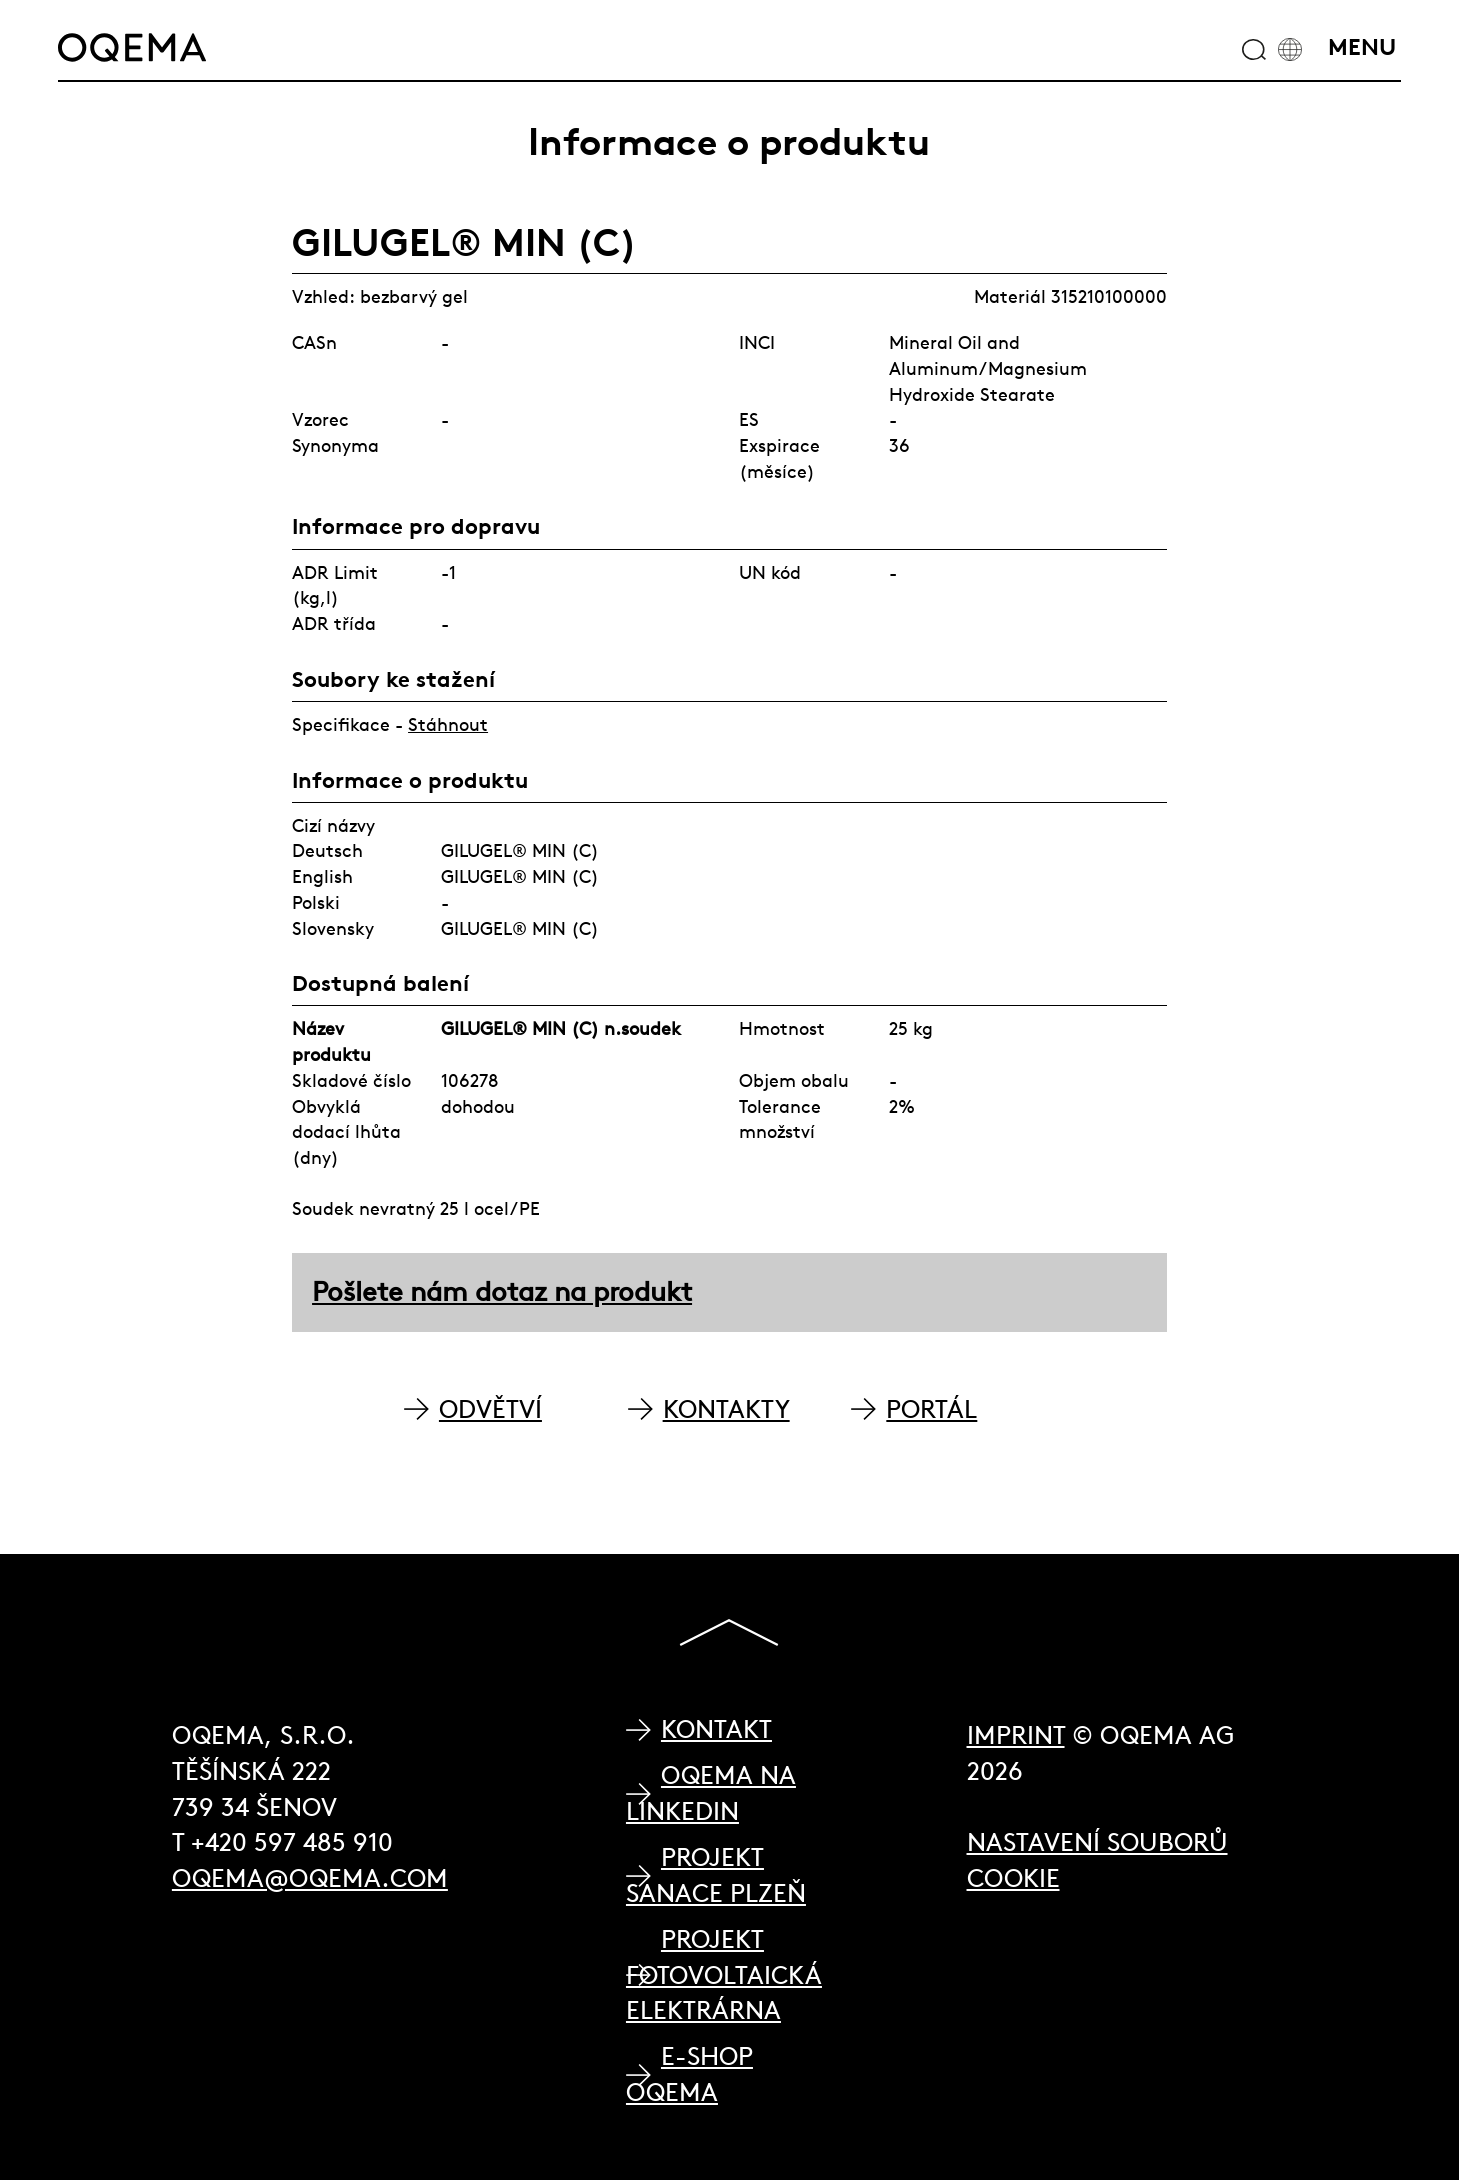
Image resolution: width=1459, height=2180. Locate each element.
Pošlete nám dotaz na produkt (502, 1291)
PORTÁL (931, 1409)
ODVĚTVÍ (490, 1409)
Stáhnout (448, 724)
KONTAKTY (726, 1409)
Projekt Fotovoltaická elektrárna (724, 1975)
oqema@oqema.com (310, 1878)
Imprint (1016, 1735)
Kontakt (716, 1729)
